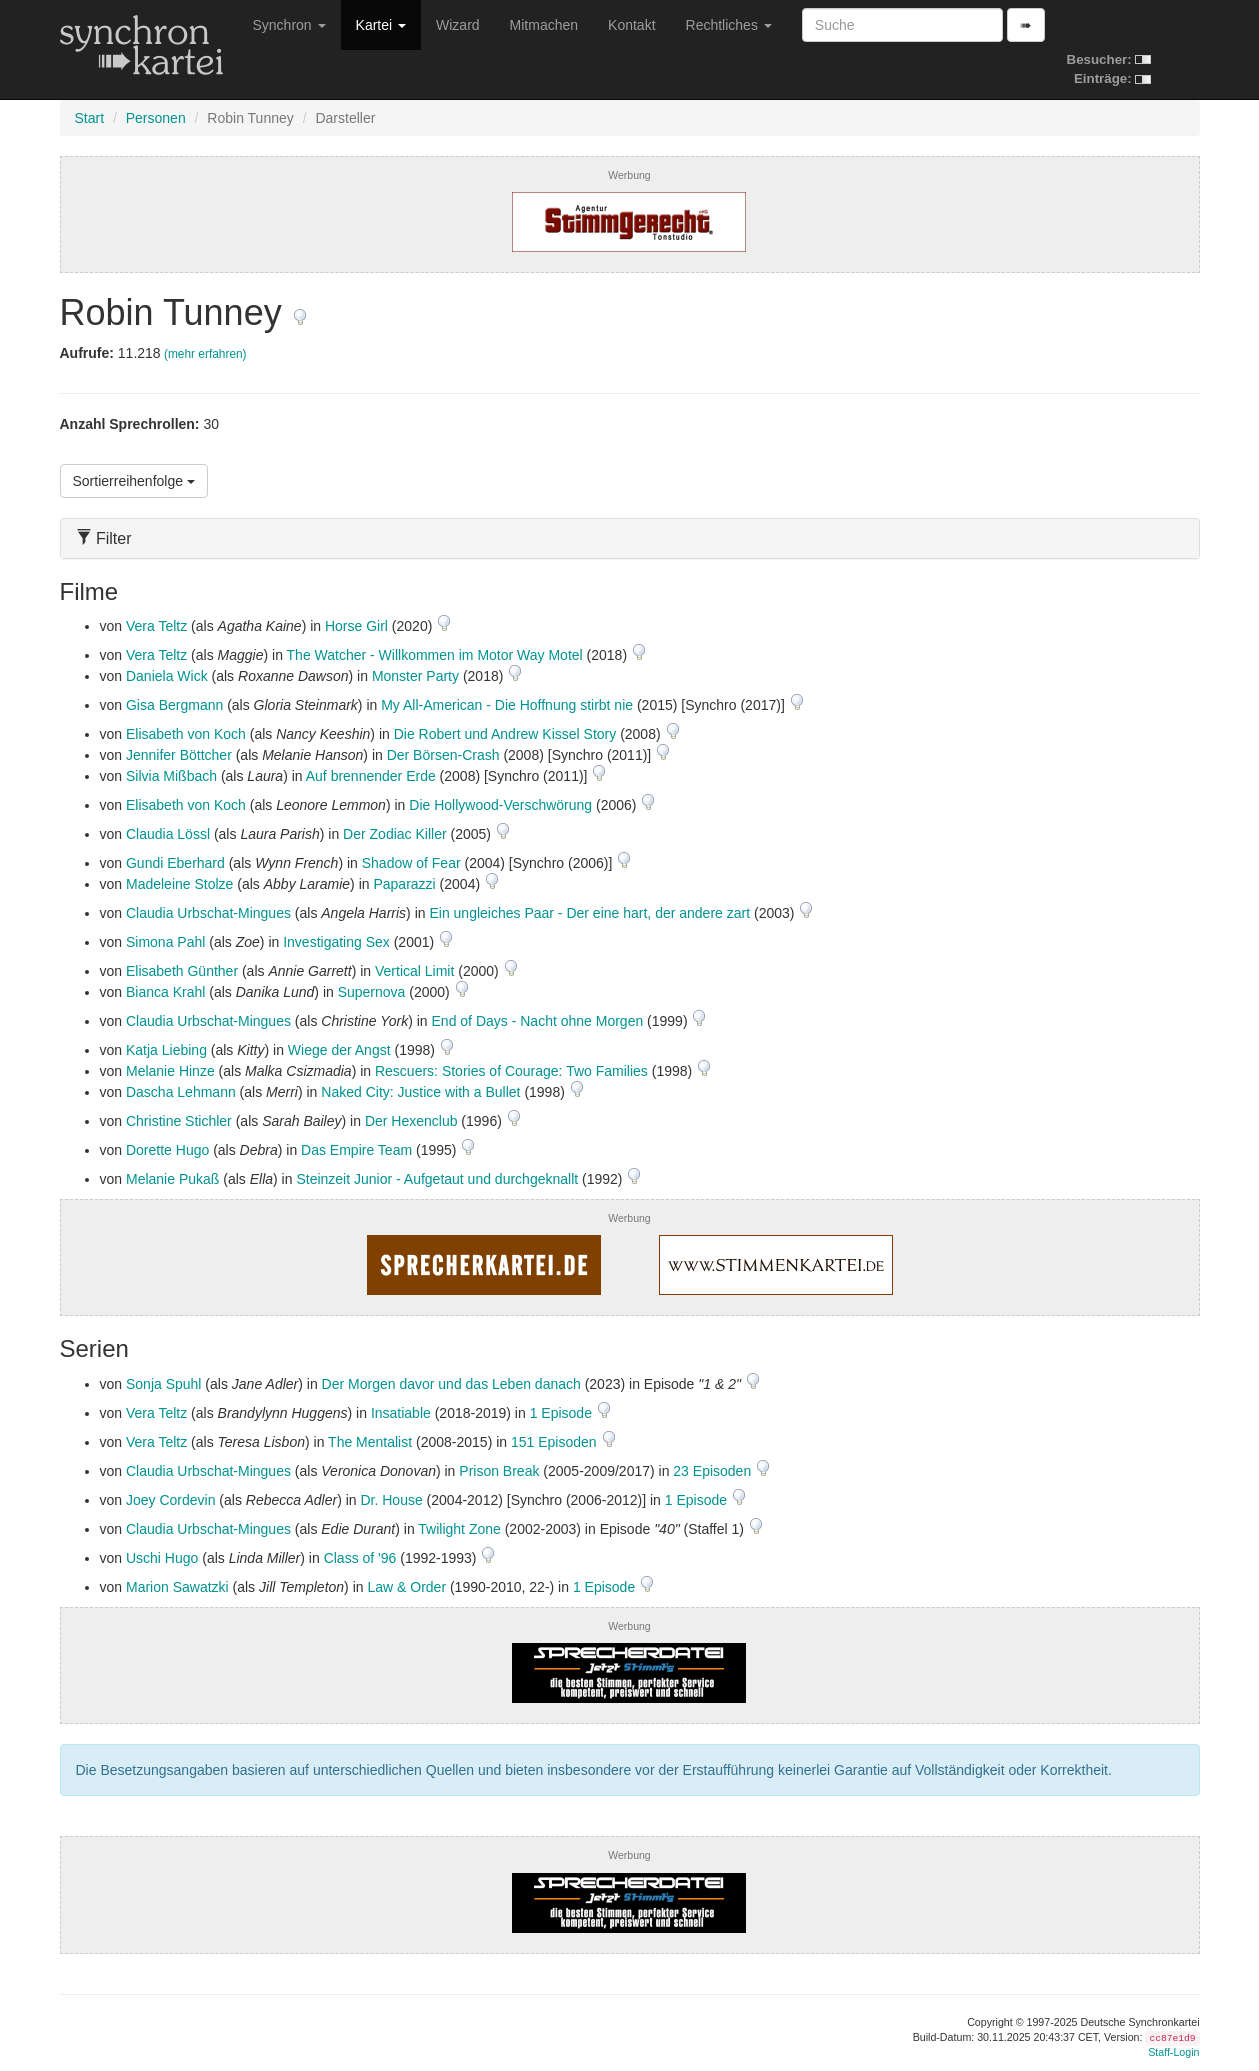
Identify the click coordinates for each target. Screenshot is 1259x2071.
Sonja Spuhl (164, 1384)
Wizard (458, 25)
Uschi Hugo (162, 1558)
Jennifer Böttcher (179, 755)
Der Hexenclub (411, 1121)
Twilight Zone (459, 1529)
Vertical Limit (414, 971)
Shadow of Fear (411, 863)
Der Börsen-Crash (443, 755)
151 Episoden (556, 1442)
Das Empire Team (356, 1150)
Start (90, 118)
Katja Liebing (166, 1050)
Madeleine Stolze (179, 884)
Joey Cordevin (171, 1500)
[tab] (630, 538)
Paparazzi (404, 884)
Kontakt (631, 25)
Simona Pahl (165, 942)
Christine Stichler (179, 1121)
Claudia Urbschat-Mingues (208, 913)
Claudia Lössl (168, 834)
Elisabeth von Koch (186, 734)
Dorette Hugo (167, 1150)
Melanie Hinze (170, 1071)
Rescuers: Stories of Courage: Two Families (511, 1071)
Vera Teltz (156, 626)
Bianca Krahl (165, 992)
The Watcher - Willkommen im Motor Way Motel (435, 655)
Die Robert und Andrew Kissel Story (505, 734)
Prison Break (499, 1471)
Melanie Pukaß (172, 1179)
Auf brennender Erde (371, 776)
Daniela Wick (167, 676)
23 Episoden (714, 1471)
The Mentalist (370, 1442)
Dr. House (391, 1500)
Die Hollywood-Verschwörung (500, 805)
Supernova (372, 992)
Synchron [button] (289, 25)
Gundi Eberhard (175, 863)
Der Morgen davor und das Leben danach (451, 1384)
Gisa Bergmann (174, 705)
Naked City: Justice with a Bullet (420, 1092)
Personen (156, 118)
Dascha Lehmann (181, 1092)
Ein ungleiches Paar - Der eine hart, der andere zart (589, 913)
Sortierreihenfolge (134, 481)
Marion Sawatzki (177, 1587)
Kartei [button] (381, 25)
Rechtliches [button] (729, 25)
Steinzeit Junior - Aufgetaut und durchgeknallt (437, 1179)
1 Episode (563, 1413)
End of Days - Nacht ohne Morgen (538, 1021)
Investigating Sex (336, 942)
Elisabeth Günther (182, 971)
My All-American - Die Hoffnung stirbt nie (507, 705)
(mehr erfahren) (205, 354)
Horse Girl (356, 626)
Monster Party (415, 676)
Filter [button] (104, 538)
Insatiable (401, 1413)
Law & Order (406, 1587)
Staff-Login (1173, 2052)
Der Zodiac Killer (394, 834)
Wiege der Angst (339, 1050)
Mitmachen (544, 25)
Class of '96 (360, 1558)
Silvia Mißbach (171, 776)
